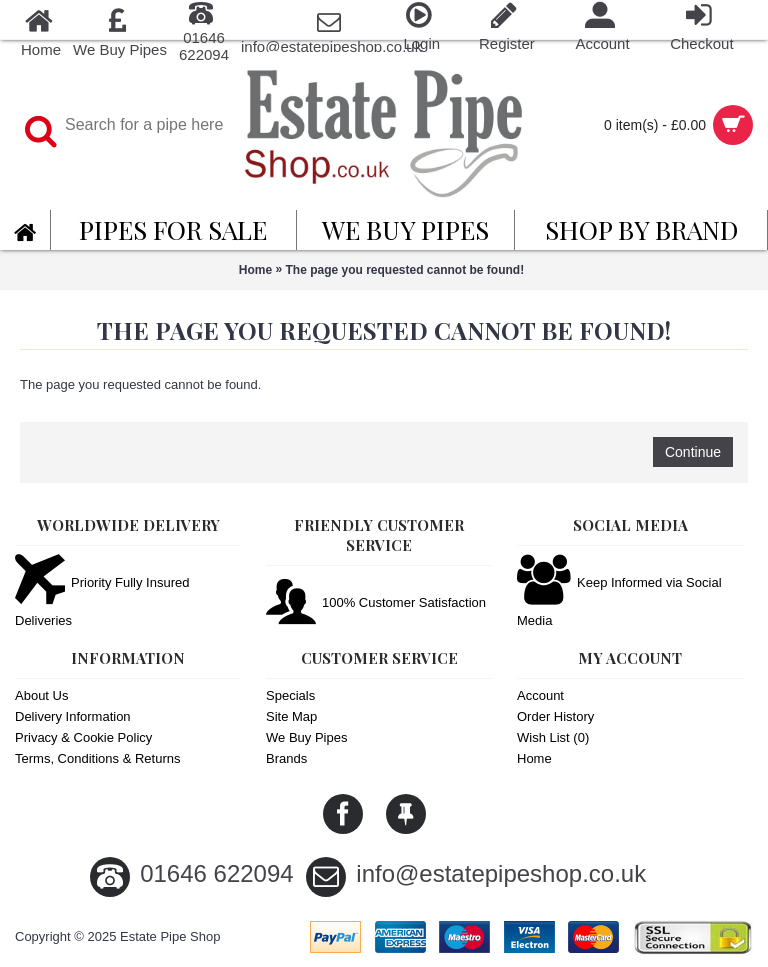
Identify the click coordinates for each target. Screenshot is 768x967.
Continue (693, 452)
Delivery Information (73, 716)
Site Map (291, 716)
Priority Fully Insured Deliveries (102, 592)
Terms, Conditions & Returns (97, 758)
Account (540, 695)
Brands (286, 758)
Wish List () (553, 737)
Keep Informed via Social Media (619, 592)
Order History (555, 716)
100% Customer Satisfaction (376, 604)
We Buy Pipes (306, 737)
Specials (290, 695)
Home (255, 270)
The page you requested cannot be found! (405, 270)
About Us (41, 695)
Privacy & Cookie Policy (83, 737)
